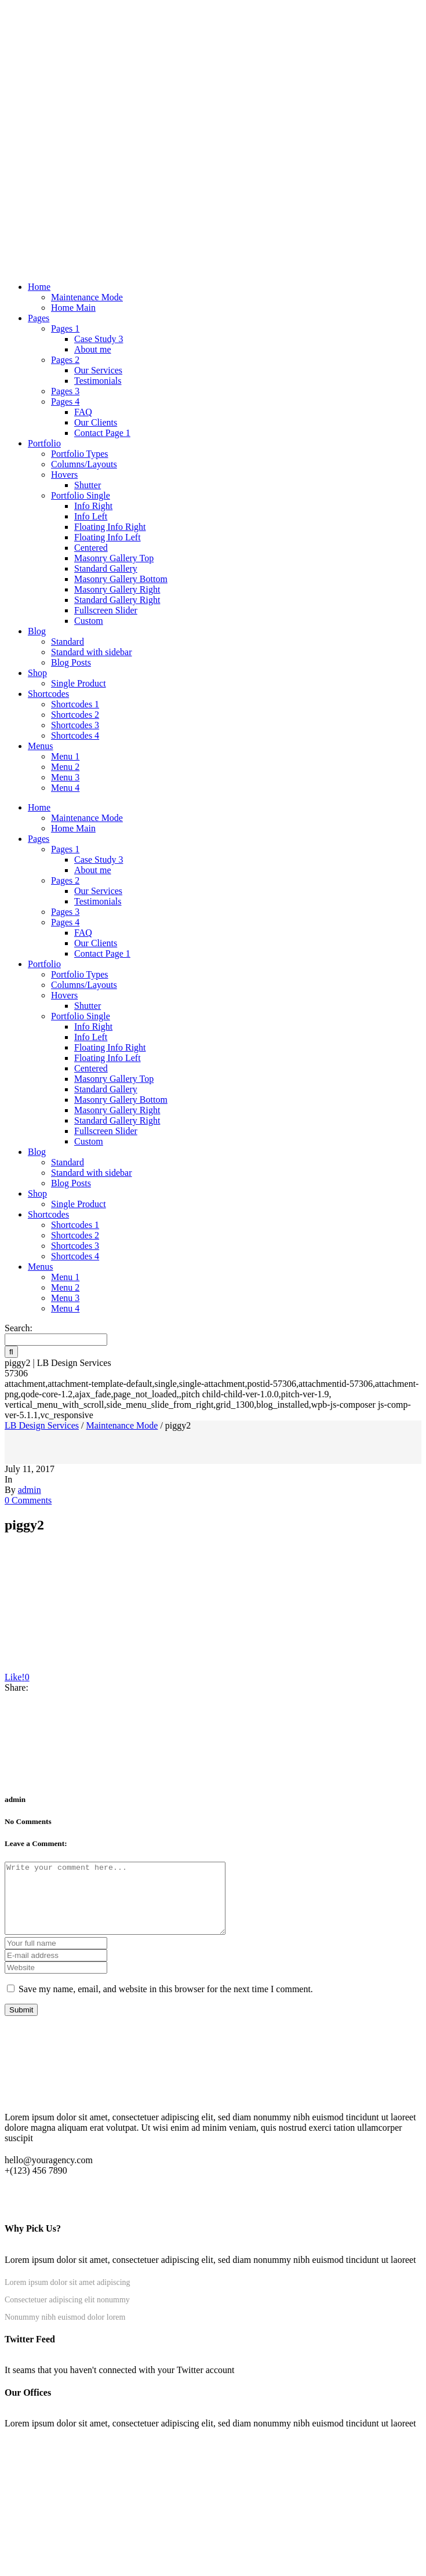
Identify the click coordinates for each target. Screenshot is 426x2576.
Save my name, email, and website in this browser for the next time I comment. (166, 2003)
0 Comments (28, 1500)
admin (29, 1490)
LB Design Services (42, 1425)
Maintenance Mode (122, 1425)
